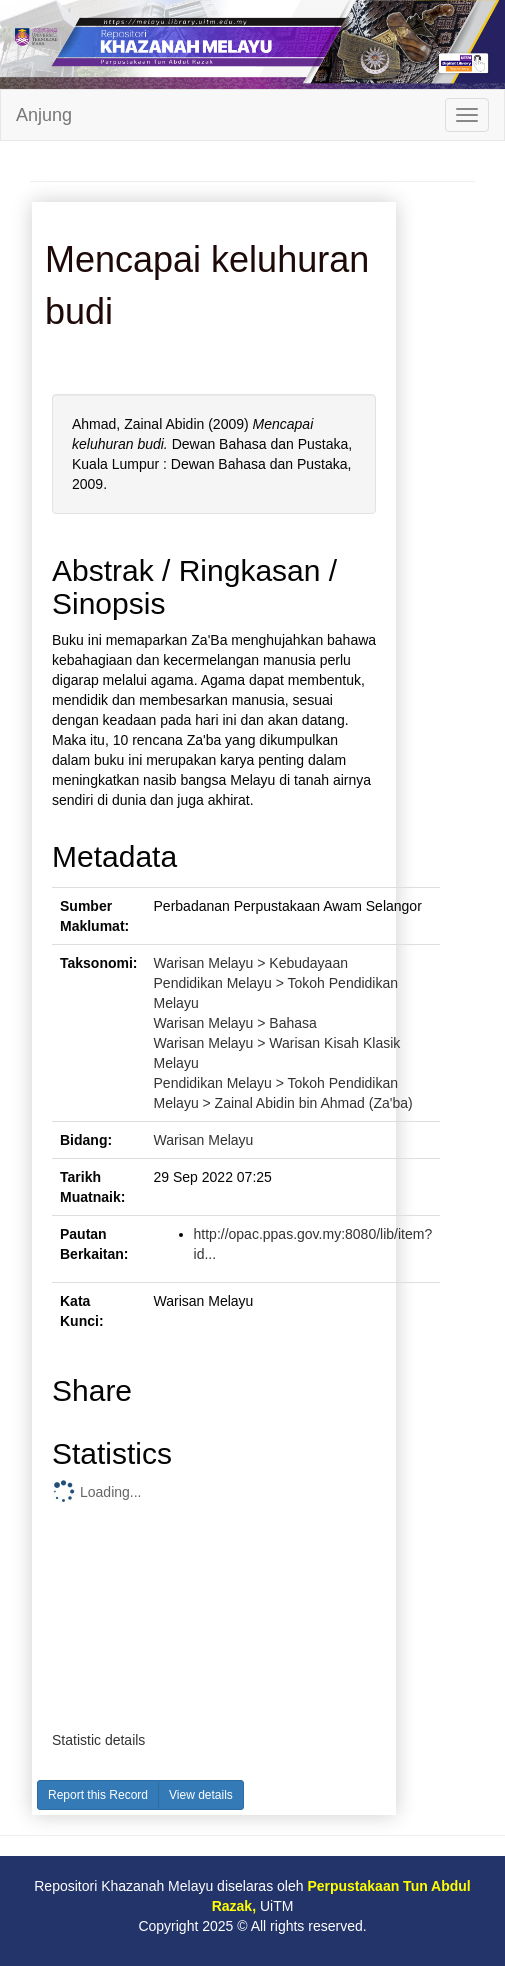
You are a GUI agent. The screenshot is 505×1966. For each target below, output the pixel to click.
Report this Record (98, 1795)
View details (201, 1795)
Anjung (44, 115)
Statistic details (98, 1740)
